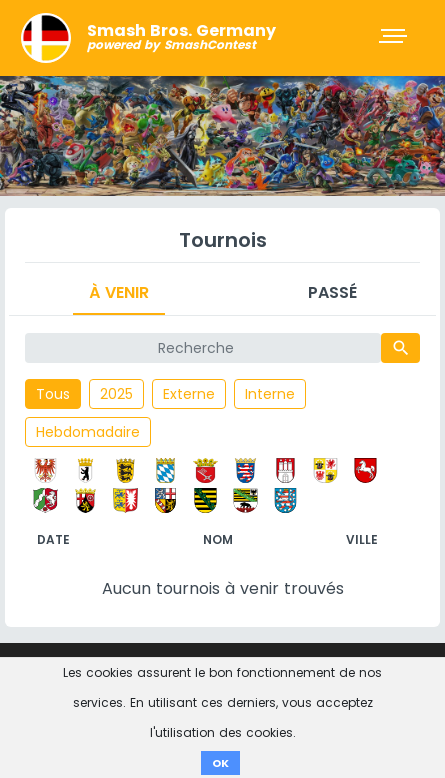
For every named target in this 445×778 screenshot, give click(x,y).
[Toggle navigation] (395, 38)
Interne (270, 394)
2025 (116, 394)
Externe (189, 394)
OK (220, 763)
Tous (53, 394)
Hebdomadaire (88, 432)
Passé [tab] (332, 292)
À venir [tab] (119, 292)
